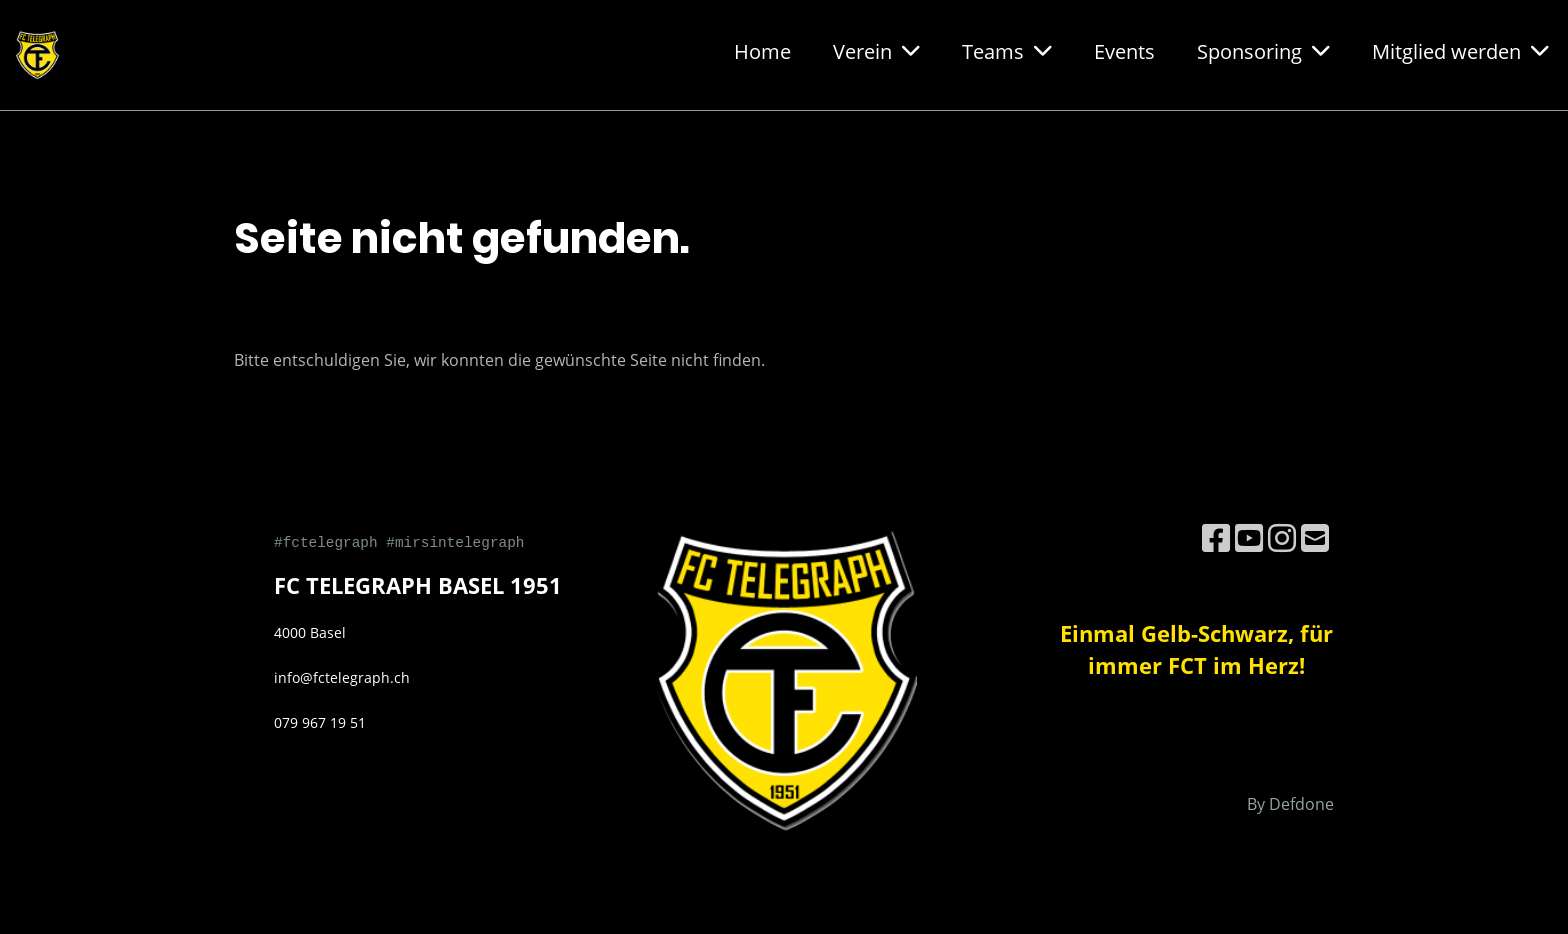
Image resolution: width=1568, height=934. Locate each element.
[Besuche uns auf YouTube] (1249, 537)
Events (1124, 51)
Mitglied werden (1460, 51)
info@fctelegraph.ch (342, 677)
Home (762, 51)
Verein (876, 51)
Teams (1007, 51)
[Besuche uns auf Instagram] (1282, 537)
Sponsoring (1263, 51)
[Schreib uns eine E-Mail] (1315, 537)
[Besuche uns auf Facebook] (1216, 537)
